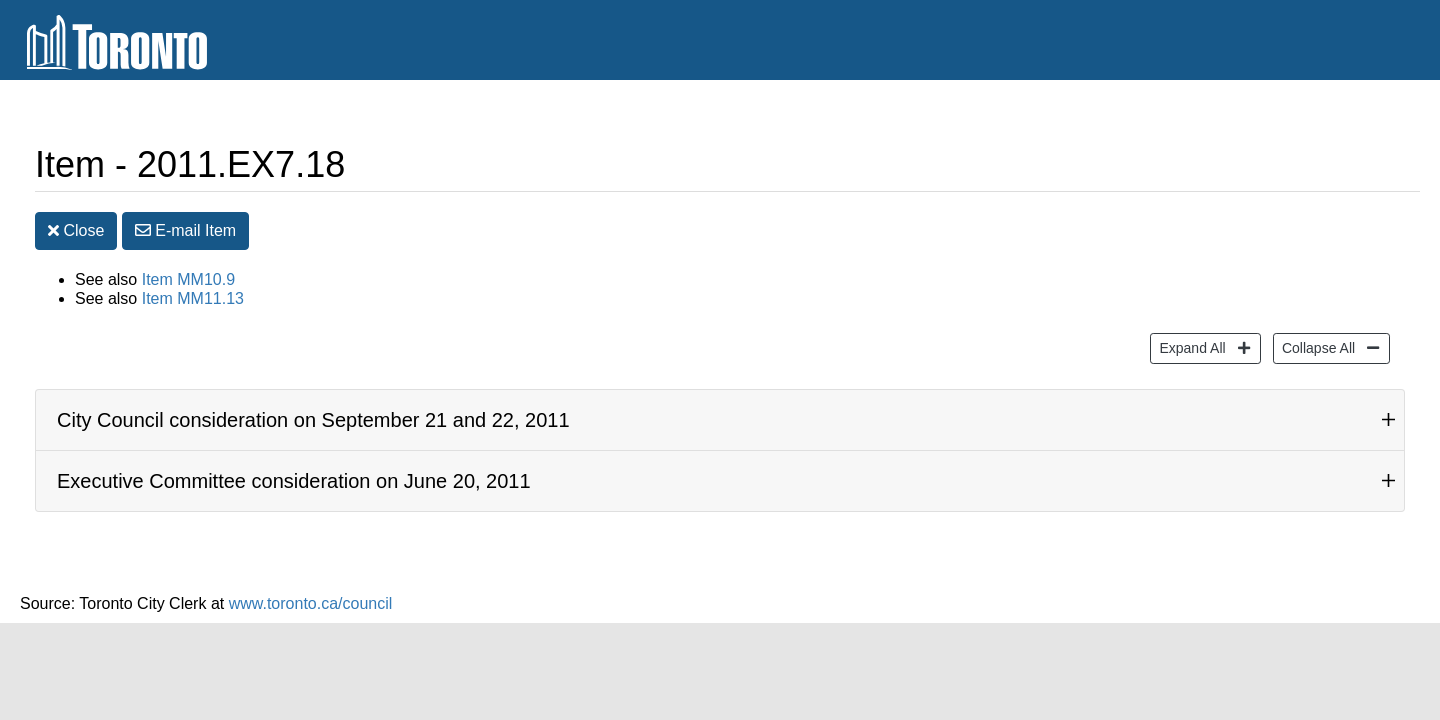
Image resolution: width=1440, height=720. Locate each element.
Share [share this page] (1204, 167)
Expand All (1189, 349)
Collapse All (1316, 349)
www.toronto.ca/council (311, 606)
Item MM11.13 (193, 302)
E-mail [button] (185, 234)
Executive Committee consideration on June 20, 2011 (294, 484)
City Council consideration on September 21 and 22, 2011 (313, 423)
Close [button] (76, 234)
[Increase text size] (1366, 167)
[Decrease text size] (1404, 167)
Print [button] (1304, 168)
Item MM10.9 (188, 283)
